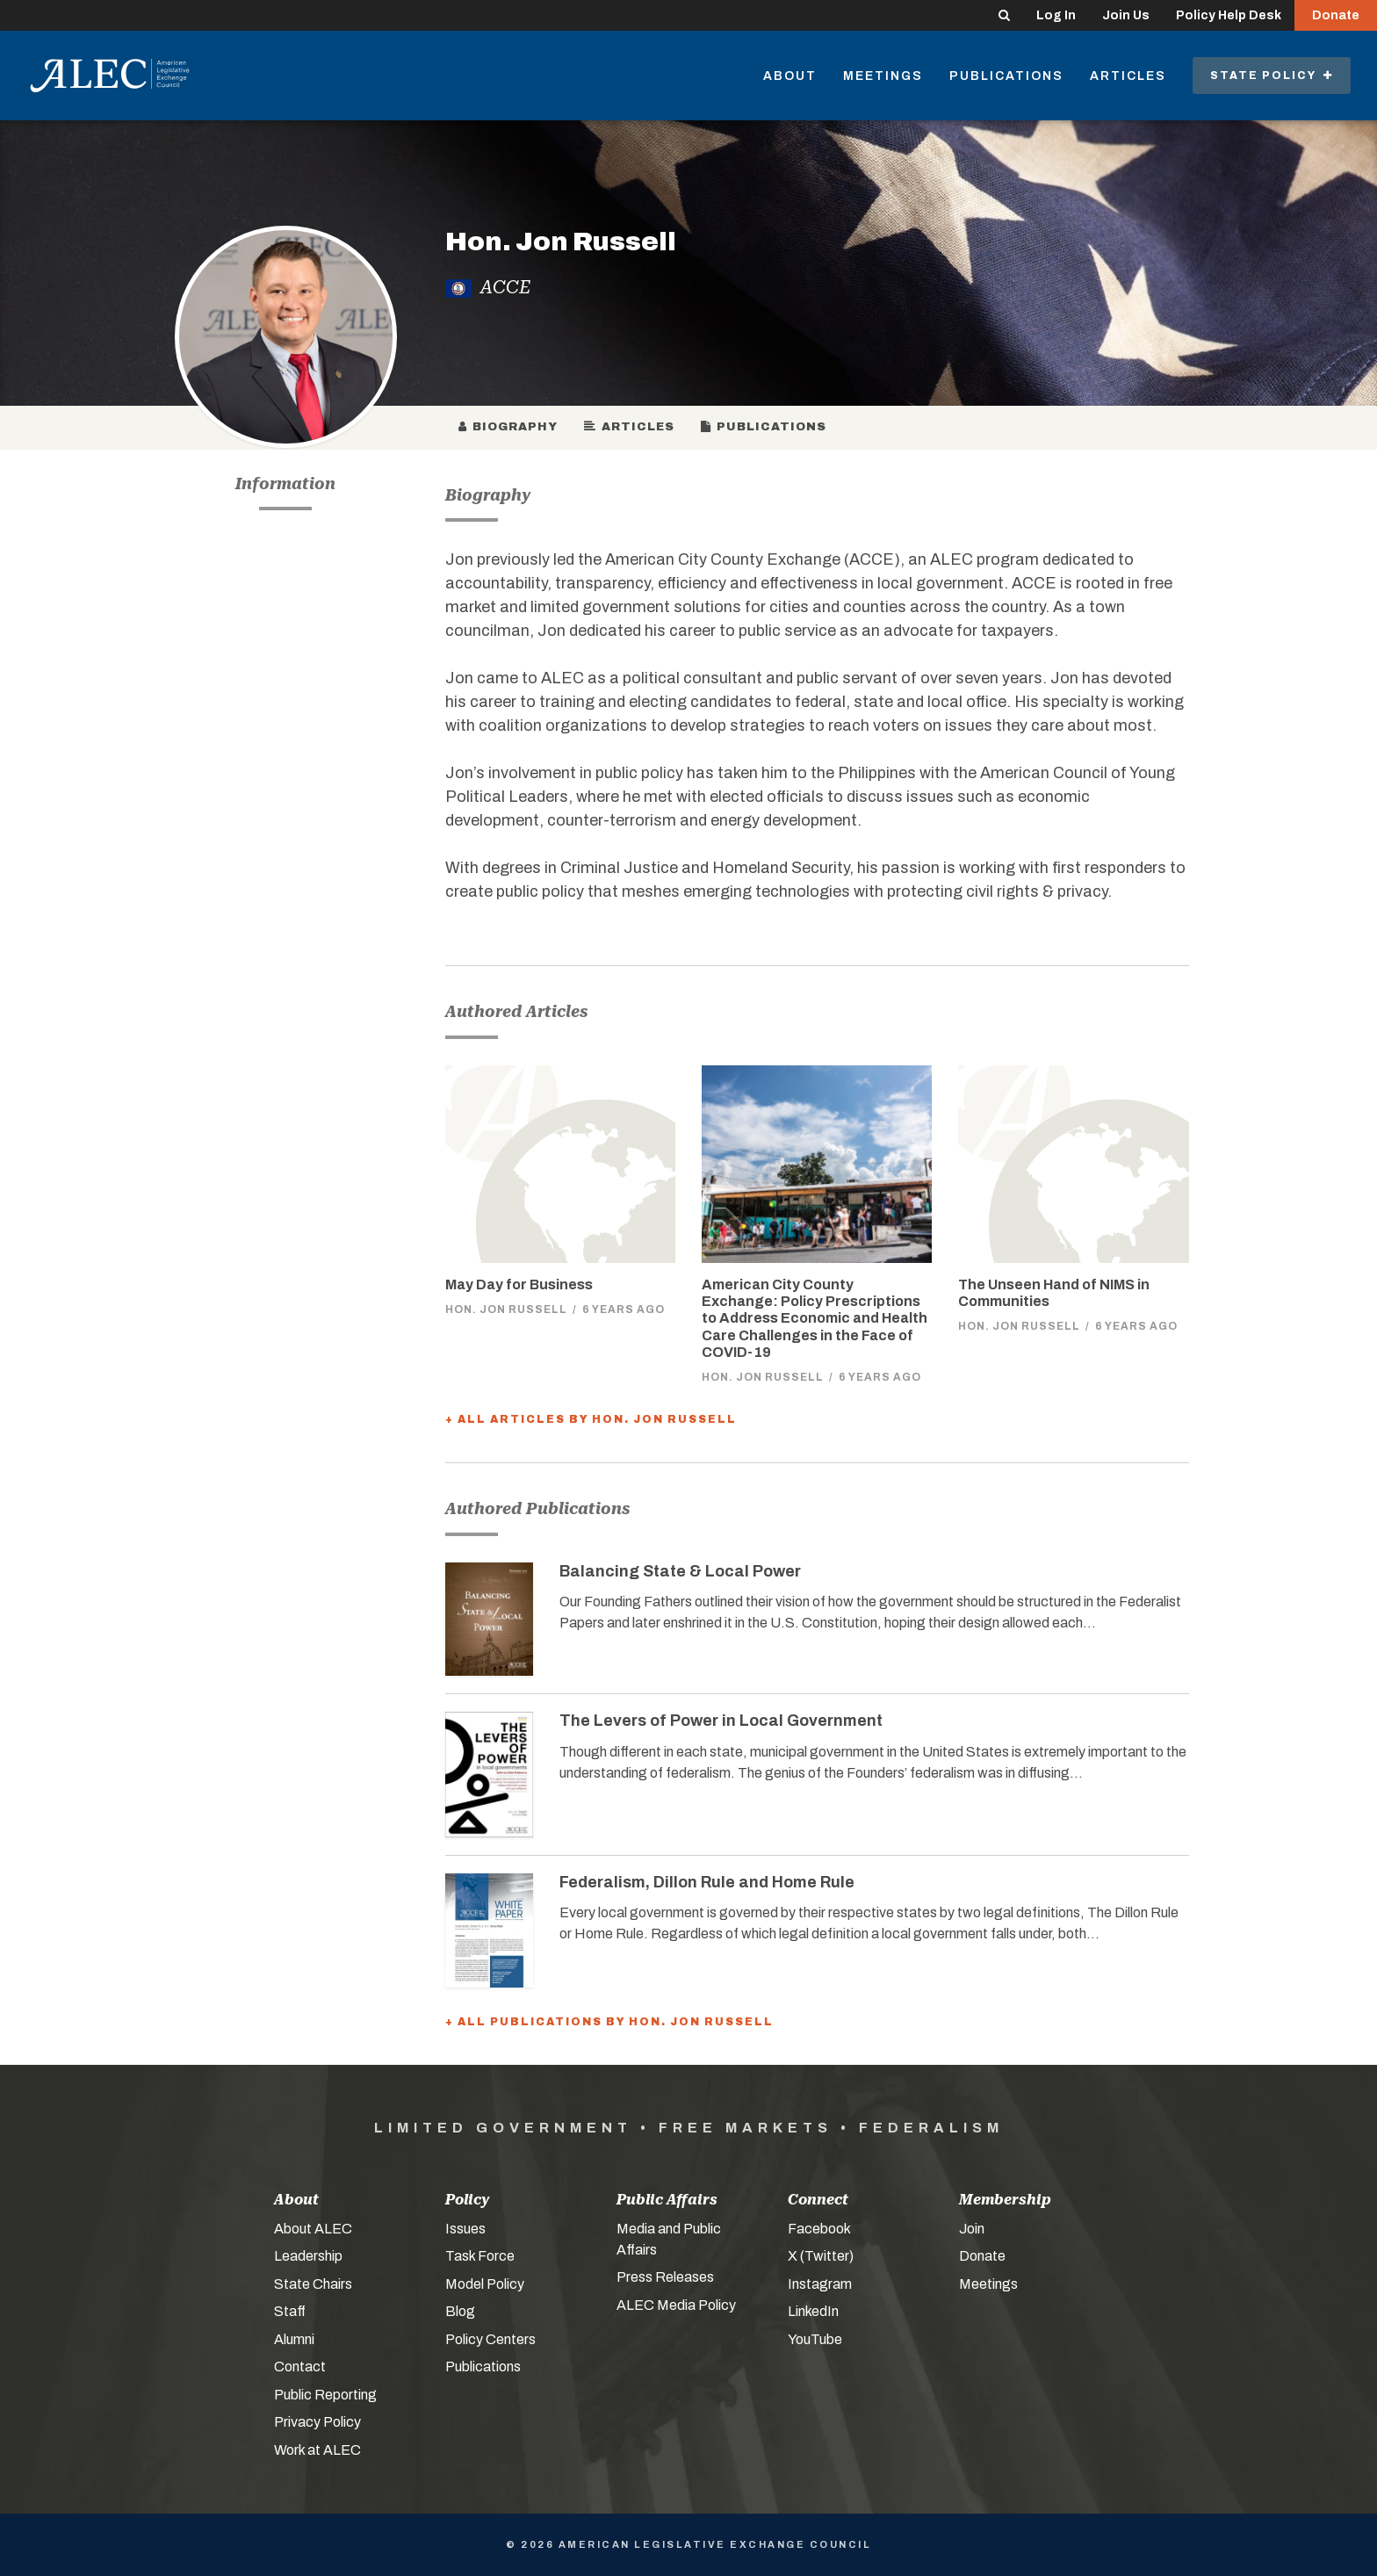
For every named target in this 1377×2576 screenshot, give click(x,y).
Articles (1128, 76)
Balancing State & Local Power (680, 1571)
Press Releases (665, 2276)
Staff (290, 2311)
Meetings (883, 76)
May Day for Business (519, 1284)
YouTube (815, 2339)
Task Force (480, 2255)
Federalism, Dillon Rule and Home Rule (706, 1882)
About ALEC (313, 2228)
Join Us (1126, 15)
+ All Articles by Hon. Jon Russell (591, 1419)
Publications (1006, 76)
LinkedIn (813, 2311)
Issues (465, 2228)
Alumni (294, 2339)
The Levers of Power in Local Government (721, 1720)
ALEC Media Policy (676, 2305)
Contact (300, 2366)
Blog (460, 2311)
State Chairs (313, 2284)
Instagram (820, 2284)
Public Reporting (325, 2394)
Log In (1056, 15)
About (790, 76)
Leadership (308, 2255)
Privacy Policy (317, 2421)
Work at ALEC (317, 2450)
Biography (508, 427)
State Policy (1271, 75)
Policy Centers (490, 2339)
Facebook (819, 2228)
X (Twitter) (821, 2255)
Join (971, 2228)
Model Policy (484, 2284)
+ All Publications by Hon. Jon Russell (609, 2022)
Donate (1335, 15)
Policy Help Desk (1228, 15)
